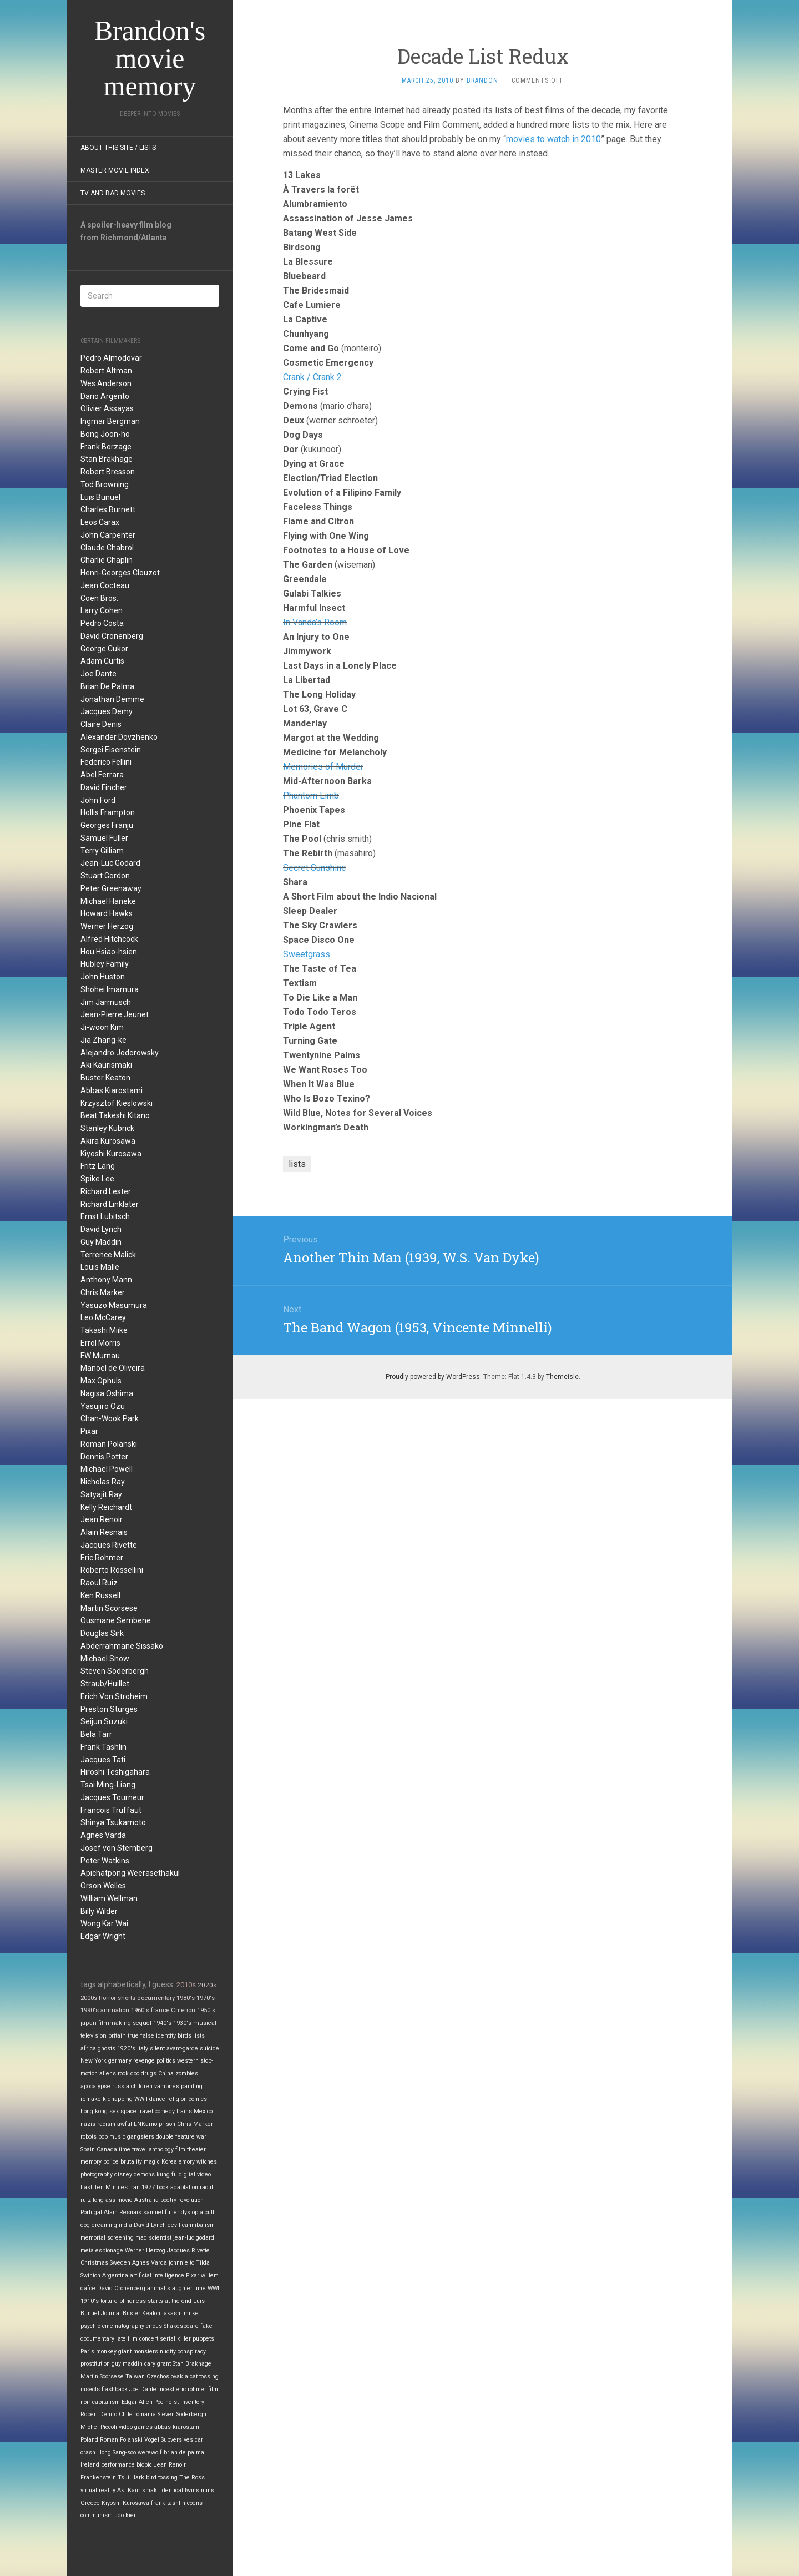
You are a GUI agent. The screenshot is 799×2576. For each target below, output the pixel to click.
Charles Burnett (107, 509)
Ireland (89, 2464)
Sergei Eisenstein (110, 749)
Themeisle (562, 1377)
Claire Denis (101, 724)
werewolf (150, 2452)
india (125, 2225)
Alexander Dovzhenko (119, 737)
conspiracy (192, 2351)
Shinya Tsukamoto (113, 1822)
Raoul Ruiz (99, 1582)
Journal (111, 2313)
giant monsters (138, 2351)
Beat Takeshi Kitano (115, 1115)
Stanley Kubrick (107, 1128)
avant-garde (182, 2048)
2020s (207, 1985)
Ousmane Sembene (115, 1620)
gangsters (140, 2136)
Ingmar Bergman (110, 421)
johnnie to (181, 2262)
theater (196, 2149)
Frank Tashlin (103, 1746)
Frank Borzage (106, 446)
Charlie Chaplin (106, 559)
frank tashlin (168, 2503)
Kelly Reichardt (106, 1507)
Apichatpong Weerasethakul (130, 1872)
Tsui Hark (131, 2477)
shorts (126, 1998)
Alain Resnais (104, 1532)
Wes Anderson (106, 383)
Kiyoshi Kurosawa (110, 1153)
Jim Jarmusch (105, 1002)
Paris (87, 2351)
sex (114, 2111)
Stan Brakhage (106, 458)
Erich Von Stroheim (114, 1696)
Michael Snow (104, 1658)
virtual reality (97, 2490)
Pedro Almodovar (111, 357)
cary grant (157, 2363)
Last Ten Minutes (104, 2187)
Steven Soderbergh (114, 1670)
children (142, 2086)
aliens (107, 2073)
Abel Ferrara (102, 774)
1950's (206, 2010)
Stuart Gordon (105, 875)
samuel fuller (161, 2212)
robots (88, 2136)
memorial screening (107, 2237)
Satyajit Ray (101, 1494)
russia (120, 2086)
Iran (134, 2187)
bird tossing (162, 2477)
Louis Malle (99, 1266)
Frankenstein (98, 2477)
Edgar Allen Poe (143, 2402)
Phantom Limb (311, 795)
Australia (146, 2200)
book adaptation (177, 2187)
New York (93, 2060)
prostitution (95, 2363)
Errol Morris (100, 1342)
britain (117, 2035)
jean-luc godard (193, 2237)
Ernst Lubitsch (105, 1216)
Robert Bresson (107, 471)
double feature (175, 2136)
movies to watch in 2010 (553, 139)
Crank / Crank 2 (312, 377)
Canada (107, 2149)
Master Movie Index (114, 170)
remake (90, 2099)
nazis (87, 2124)
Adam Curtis (102, 660)
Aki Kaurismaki (106, 1064)
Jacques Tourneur (112, 1797)
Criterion (183, 2010)
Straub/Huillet (104, 1683)
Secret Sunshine (314, 867)
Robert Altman (106, 370)
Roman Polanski (108, 1443)
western (188, 2060)
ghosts (106, 2048)
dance (157, 2099)
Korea (169, 2161)
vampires (166, 2086)
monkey (106, 2351)
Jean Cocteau (104, 585)
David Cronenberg (111, 636)
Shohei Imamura (109, 989)
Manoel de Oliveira (112, 1367)
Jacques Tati (102, 1759)
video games (136, 2427)
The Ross (192, 2477)
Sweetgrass (306, 954)
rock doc (128, 2073)
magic (152, 2161)
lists (199, 2035)
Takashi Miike (104, 1330)
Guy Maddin (101, 1242)
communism (96, 2515)
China (166, 2073)
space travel (136, 2111)
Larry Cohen (101, 610)
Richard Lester (105, 1191)
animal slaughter (170, 2288)
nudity (168, 2351)
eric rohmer (191, 2389)
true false (141, 2035)
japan (88, 2023)
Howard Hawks (106, 913)
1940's (162, 2023)
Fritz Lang (97, 1165)
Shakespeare (181, 2326)
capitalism (106, 2402)
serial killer (175, 2338)
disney (123, 2174)
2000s (88, 1998)
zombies (186, 2073)
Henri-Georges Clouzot (120, 572)
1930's (182, 2023)
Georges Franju (106, 825)
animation (114, 2010)
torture (109, 2301)
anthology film (167, 2149)
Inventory (192, 2402)
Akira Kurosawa (107, 1141)
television (93, 2035)
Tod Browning (104, 484)
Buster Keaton (105, 1077)
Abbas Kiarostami (111, 1090)
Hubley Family (104, 963)
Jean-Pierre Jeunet (114, 1014)
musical (204, 2023)
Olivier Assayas (107, 408)
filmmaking (114, 2023)
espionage (109, 2250)
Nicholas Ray (102, 1481)
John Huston (102, 976)
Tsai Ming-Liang (107, 1784)
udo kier (125, 2515)
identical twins (179, 2490)
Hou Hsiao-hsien (108, 951)
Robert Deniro (98, 2414)
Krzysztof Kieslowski (116, 1103)
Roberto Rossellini (111, 1569)
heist (172, 2402)
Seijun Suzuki (104, 1721)
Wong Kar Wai (104, 1923)
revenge (144, 2060)
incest (166, 2389)
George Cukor (104, 648)
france (160, 2010)
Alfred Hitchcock (109, 939)
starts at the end (169, 2301)
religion (177, 2099)
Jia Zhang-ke (103, 1040)
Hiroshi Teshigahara (115, 1771)
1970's (205, 1998)
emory (187, 2161)
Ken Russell (100, 1595)
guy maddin (127, 2363)
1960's (140, 2010)
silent (157, 2048)
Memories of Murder (323, 766)
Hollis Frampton (107, 812)
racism (106, 2124)
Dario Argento (104, 396)
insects (90, 2389)
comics (198, 2099)
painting (192, 2086)
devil (174, 2225)
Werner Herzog (106, 926)
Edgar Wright (102, 1936)
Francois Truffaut (110, 1810)
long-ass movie (113, 2200)
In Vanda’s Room (315, 622)
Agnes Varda (103, 1835)
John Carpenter (107, 535)
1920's (126, 2048)
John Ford (97, 800)
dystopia (192, 2212)
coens (195, 2503)
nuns (207, 2490)
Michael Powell (106, 1468)
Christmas (94, 2262)
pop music (111, 2136)
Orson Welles (103, 1885)
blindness (132, 2301)
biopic (144, 2464)
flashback (115, 2389)
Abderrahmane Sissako (121, 1645)
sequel (142, 2023)
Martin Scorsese (109, 1608)
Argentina (115, 2275)
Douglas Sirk (102, 1633)
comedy (165, 2111)
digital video (195, 2174)
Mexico (203, 2111)
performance (118, 2464)
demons (144, 2174)
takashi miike (180, 2313)
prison (167, 2124)
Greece (90, 2503)
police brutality (122, 2161)
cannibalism (198, 2225)
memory (91, 2161)
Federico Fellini (106, 761)
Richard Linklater (109, 1204)
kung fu (166, 2174)
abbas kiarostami (177, 2427)
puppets (203, 2338)
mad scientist (153, 2237)
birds (184, 2035)
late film (127, 2338)
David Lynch (101, 1229)
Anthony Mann (106, 1279)
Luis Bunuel (100, 497)
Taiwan (135, 2376)
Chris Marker (102, 1292)
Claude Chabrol (107, 547)
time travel (133, 2149)
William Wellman (109, 1898)
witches (206, 2161)
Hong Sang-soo (116, 2452)
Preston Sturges (109, 1709)
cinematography (123, 2326)
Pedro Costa (102, 623)
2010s (186, 1985)
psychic (90, 2326)
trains (184, 2111)
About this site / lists (118, 147)
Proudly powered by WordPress (433, 1377)
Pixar (89, 1431)
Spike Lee (97, 1178)
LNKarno (145, 2124)
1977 (148, 2187)
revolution (191, 2200)
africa (88, 2048)
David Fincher (103, 787)
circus (154, 2326)
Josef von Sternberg (116, 1847)
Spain (87, 2149)
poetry (168, 2200)
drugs (148, 2073)
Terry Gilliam (102, 850)
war (201, 2136)
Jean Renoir (101, 1519)
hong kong (94, 2111)
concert (148, 2338)
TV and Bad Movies (112, 193)
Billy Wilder (99, 1911)
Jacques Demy (106, 711)
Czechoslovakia (167, 2376)
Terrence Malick (108, 1254)
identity (166, 2035)
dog (85, 2225)
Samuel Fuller (104, 838)
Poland (89, 2439)
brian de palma (184, 2452)
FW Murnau (100, 1355)
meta (87, 2250)
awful (124, 2124)
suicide (209, 2048)
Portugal (91, 2212)
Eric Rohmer (101, 1557)
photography (96, 2174)
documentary (156, 1998)
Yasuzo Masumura (113, 1305)
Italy (142, 2048)
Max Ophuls (101, 1380)
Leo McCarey (103, 1317)
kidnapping (118, 2099)
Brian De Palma (107, 686)
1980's (185, 1998)
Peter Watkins (104, 1860)
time (200, 2288)
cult (209, 2212)
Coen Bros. (99, 598)
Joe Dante (98, 673)
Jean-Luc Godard (110, 862)
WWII (141, 2099)
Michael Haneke (108, 901)
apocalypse (95, 2086)
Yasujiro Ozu (102, 1406)
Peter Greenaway (110, 888)
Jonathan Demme (112, 699)
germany (120, 2060)
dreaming (104, 2225)
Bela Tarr (96, 1734)
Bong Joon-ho (105, 434)
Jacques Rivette (108, 1544)
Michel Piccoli (98, 2427)
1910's (89, 2301)
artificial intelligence (157, 2275)
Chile (126, 2414)
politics (165, 2060)
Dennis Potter (104, 1456)
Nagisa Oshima (106, 1393)
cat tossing (204, 2376)
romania (145, 2414)
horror (107, 1998)
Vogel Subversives (168, 2439)
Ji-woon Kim (102, 1027)
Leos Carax (99, 522)
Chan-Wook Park (109, 1418)
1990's (89, 2010)
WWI (213, 2288)
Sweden (120, 2262)
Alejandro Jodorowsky (119, 1052)
